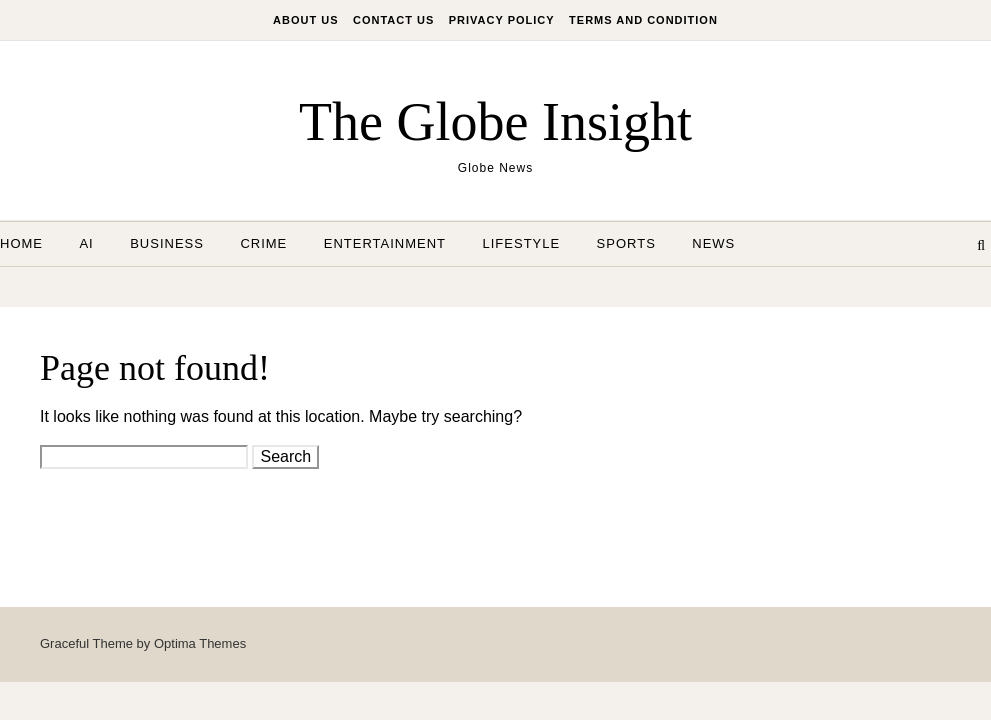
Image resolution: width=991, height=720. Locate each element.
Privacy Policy (502, 20)
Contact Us (393, 20)
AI (86, 243)
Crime (263, 243)
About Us (305, 20)
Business (167, 243)
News (713, 243)
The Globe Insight (495, 122)
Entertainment (385, 243)
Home (21, 243)
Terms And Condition (643, 20)
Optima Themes (200, 643)
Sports (626, 243)
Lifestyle (522, 243)
